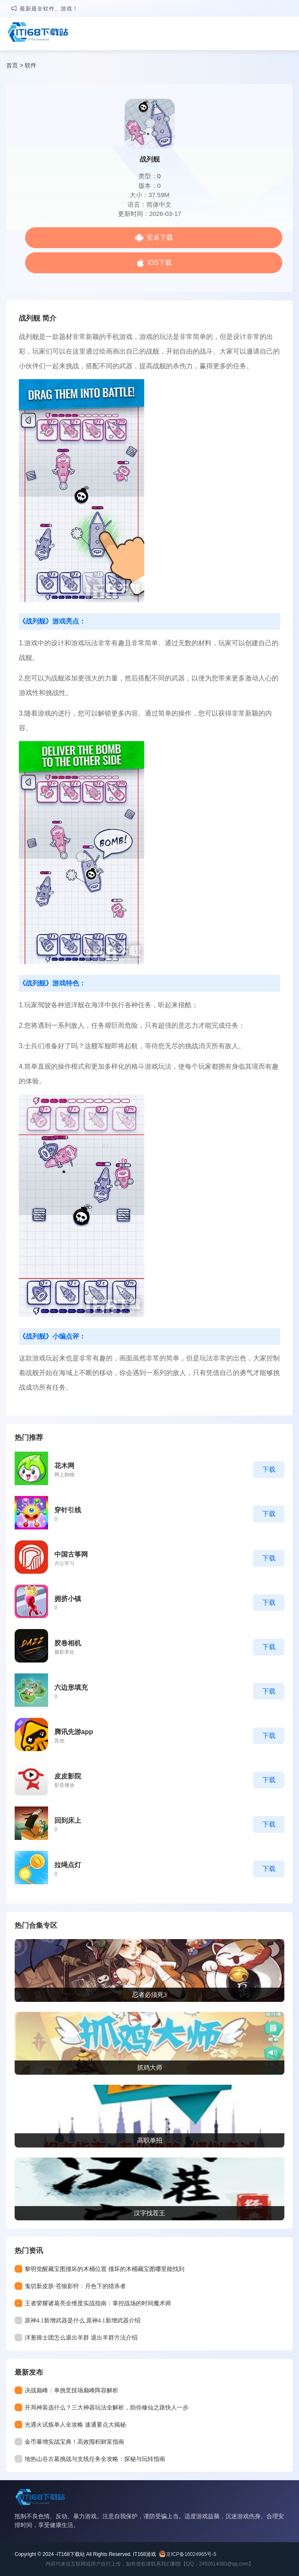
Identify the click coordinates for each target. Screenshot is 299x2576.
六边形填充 (71, 1687)
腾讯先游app (73, 1731)
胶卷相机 (67, 1643)
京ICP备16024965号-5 (191, 2554)
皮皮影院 (67, 1776)
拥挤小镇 (67, 1598)
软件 (30, 65)
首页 (12, 65)
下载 (269, 1469)
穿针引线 (67, 1510)
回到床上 (67, 1820)
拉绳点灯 (67, 1864)
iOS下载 (160, 262)
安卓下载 (159, 237)
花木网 (64, 1465)
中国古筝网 (71, 1554)
